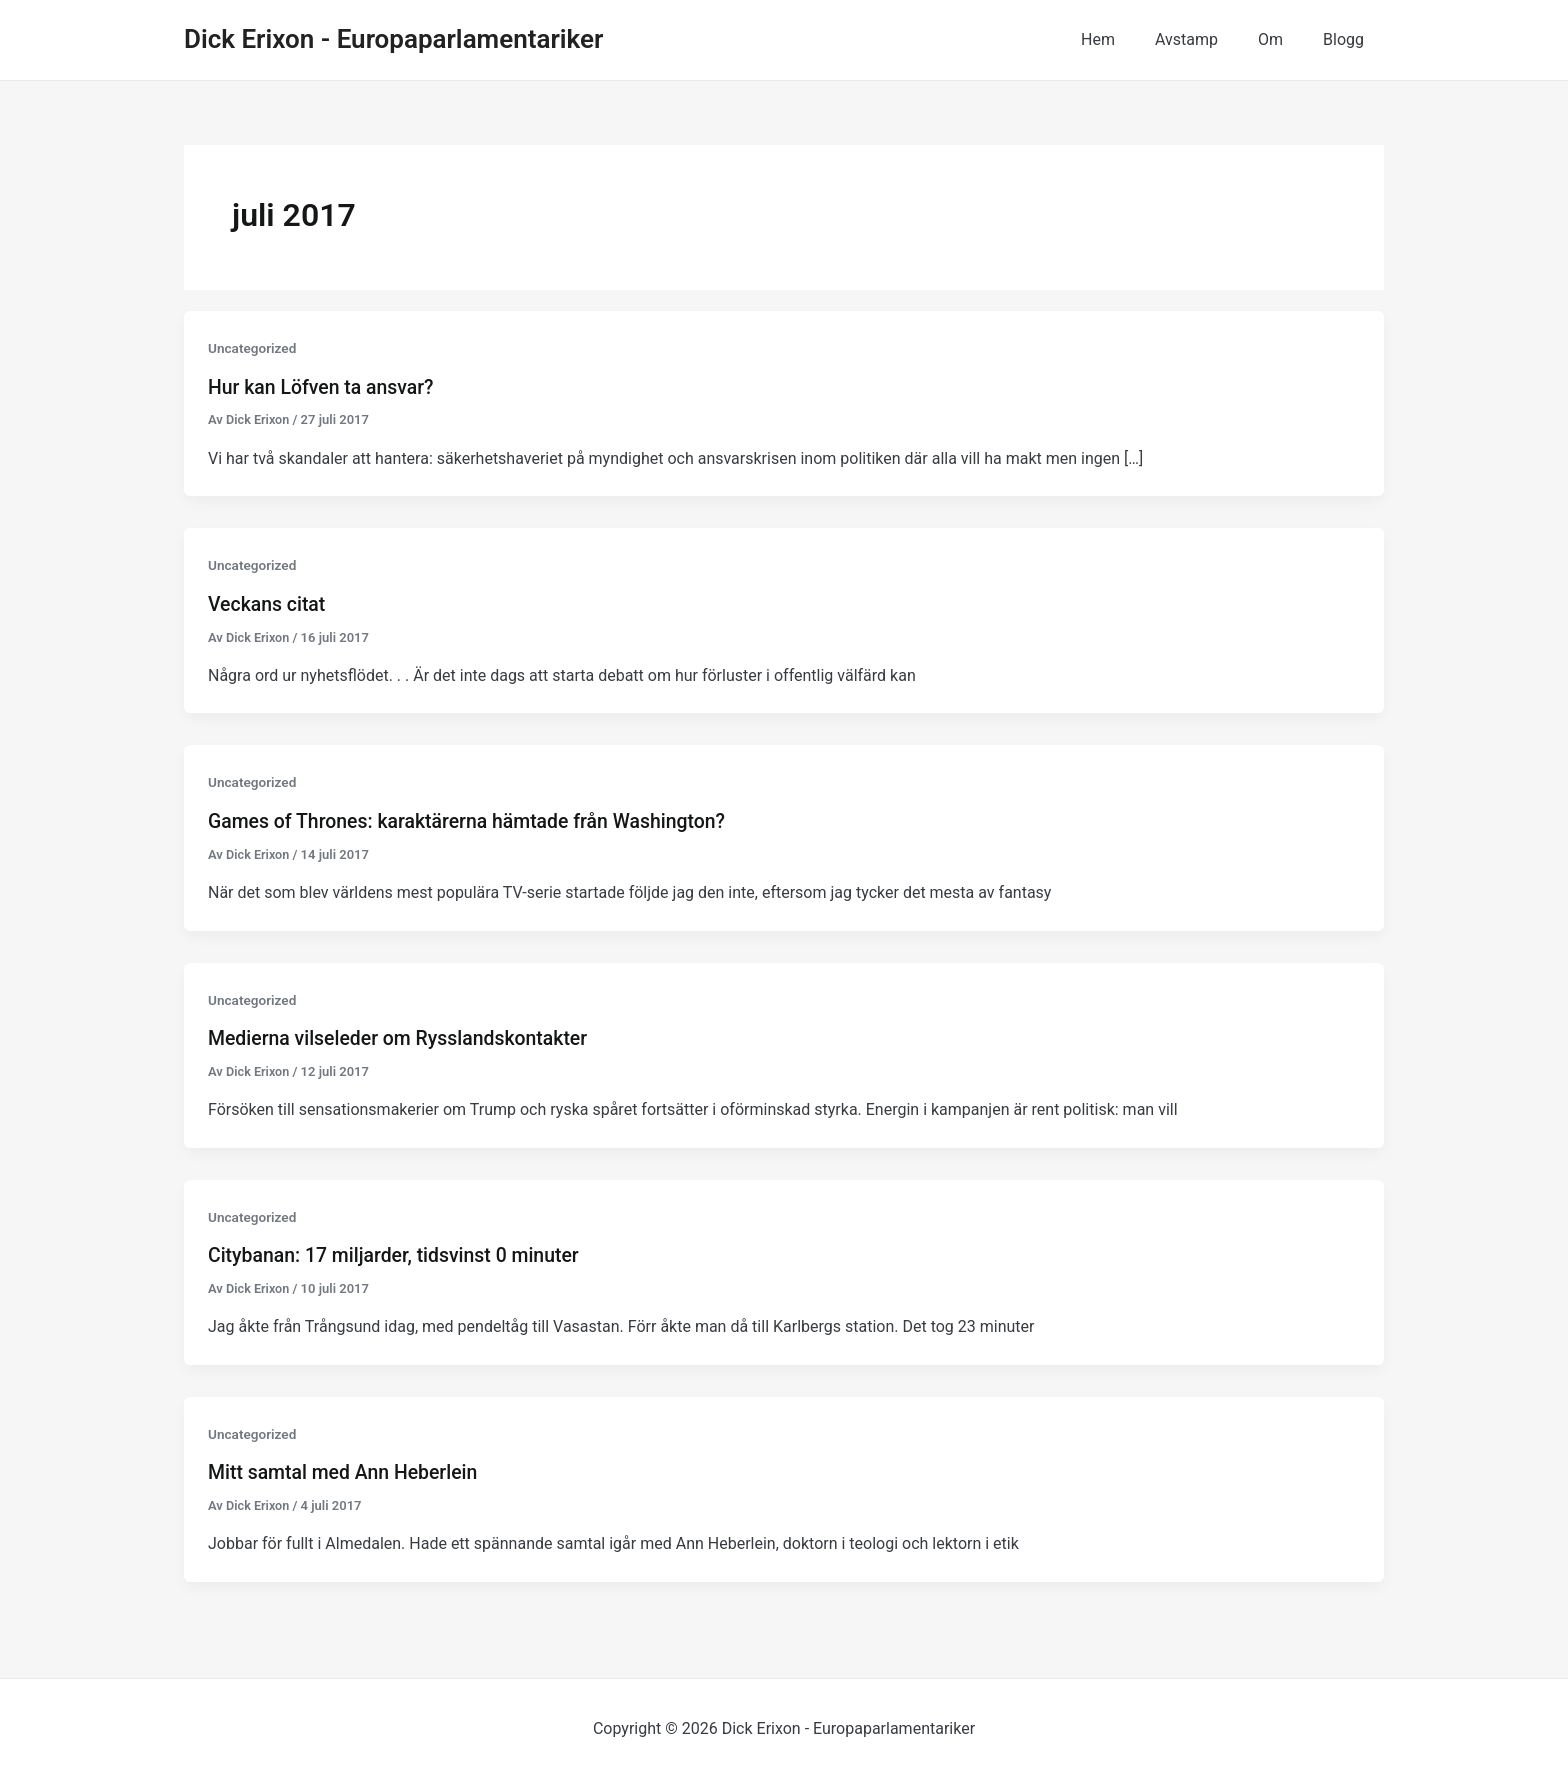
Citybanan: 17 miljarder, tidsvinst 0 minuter (399, 1253)
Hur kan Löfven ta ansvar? (324, 386)
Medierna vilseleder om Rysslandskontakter (403, 1036)
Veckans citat (268, 603)
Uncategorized (253, 348)
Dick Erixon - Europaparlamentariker (393, 39)
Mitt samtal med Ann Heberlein (347, 1469)
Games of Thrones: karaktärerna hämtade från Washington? (474, 820)
